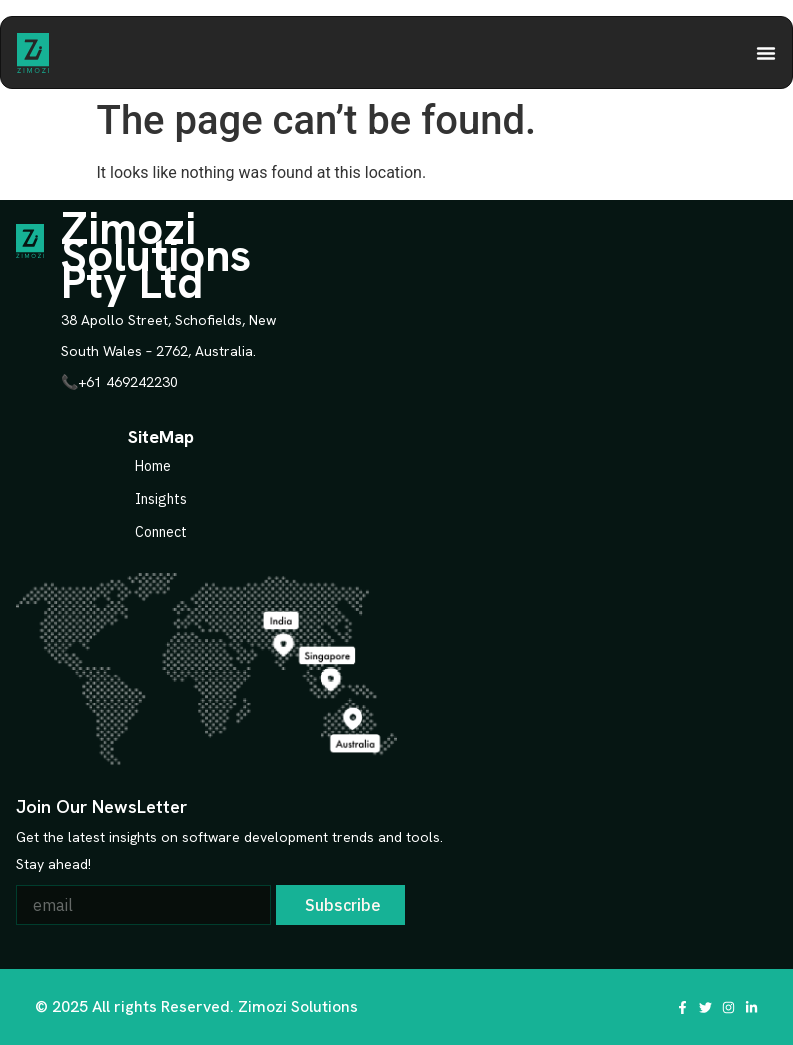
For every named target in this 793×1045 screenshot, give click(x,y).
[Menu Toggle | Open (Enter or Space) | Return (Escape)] (766, 53)
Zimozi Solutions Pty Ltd (156, 255)
